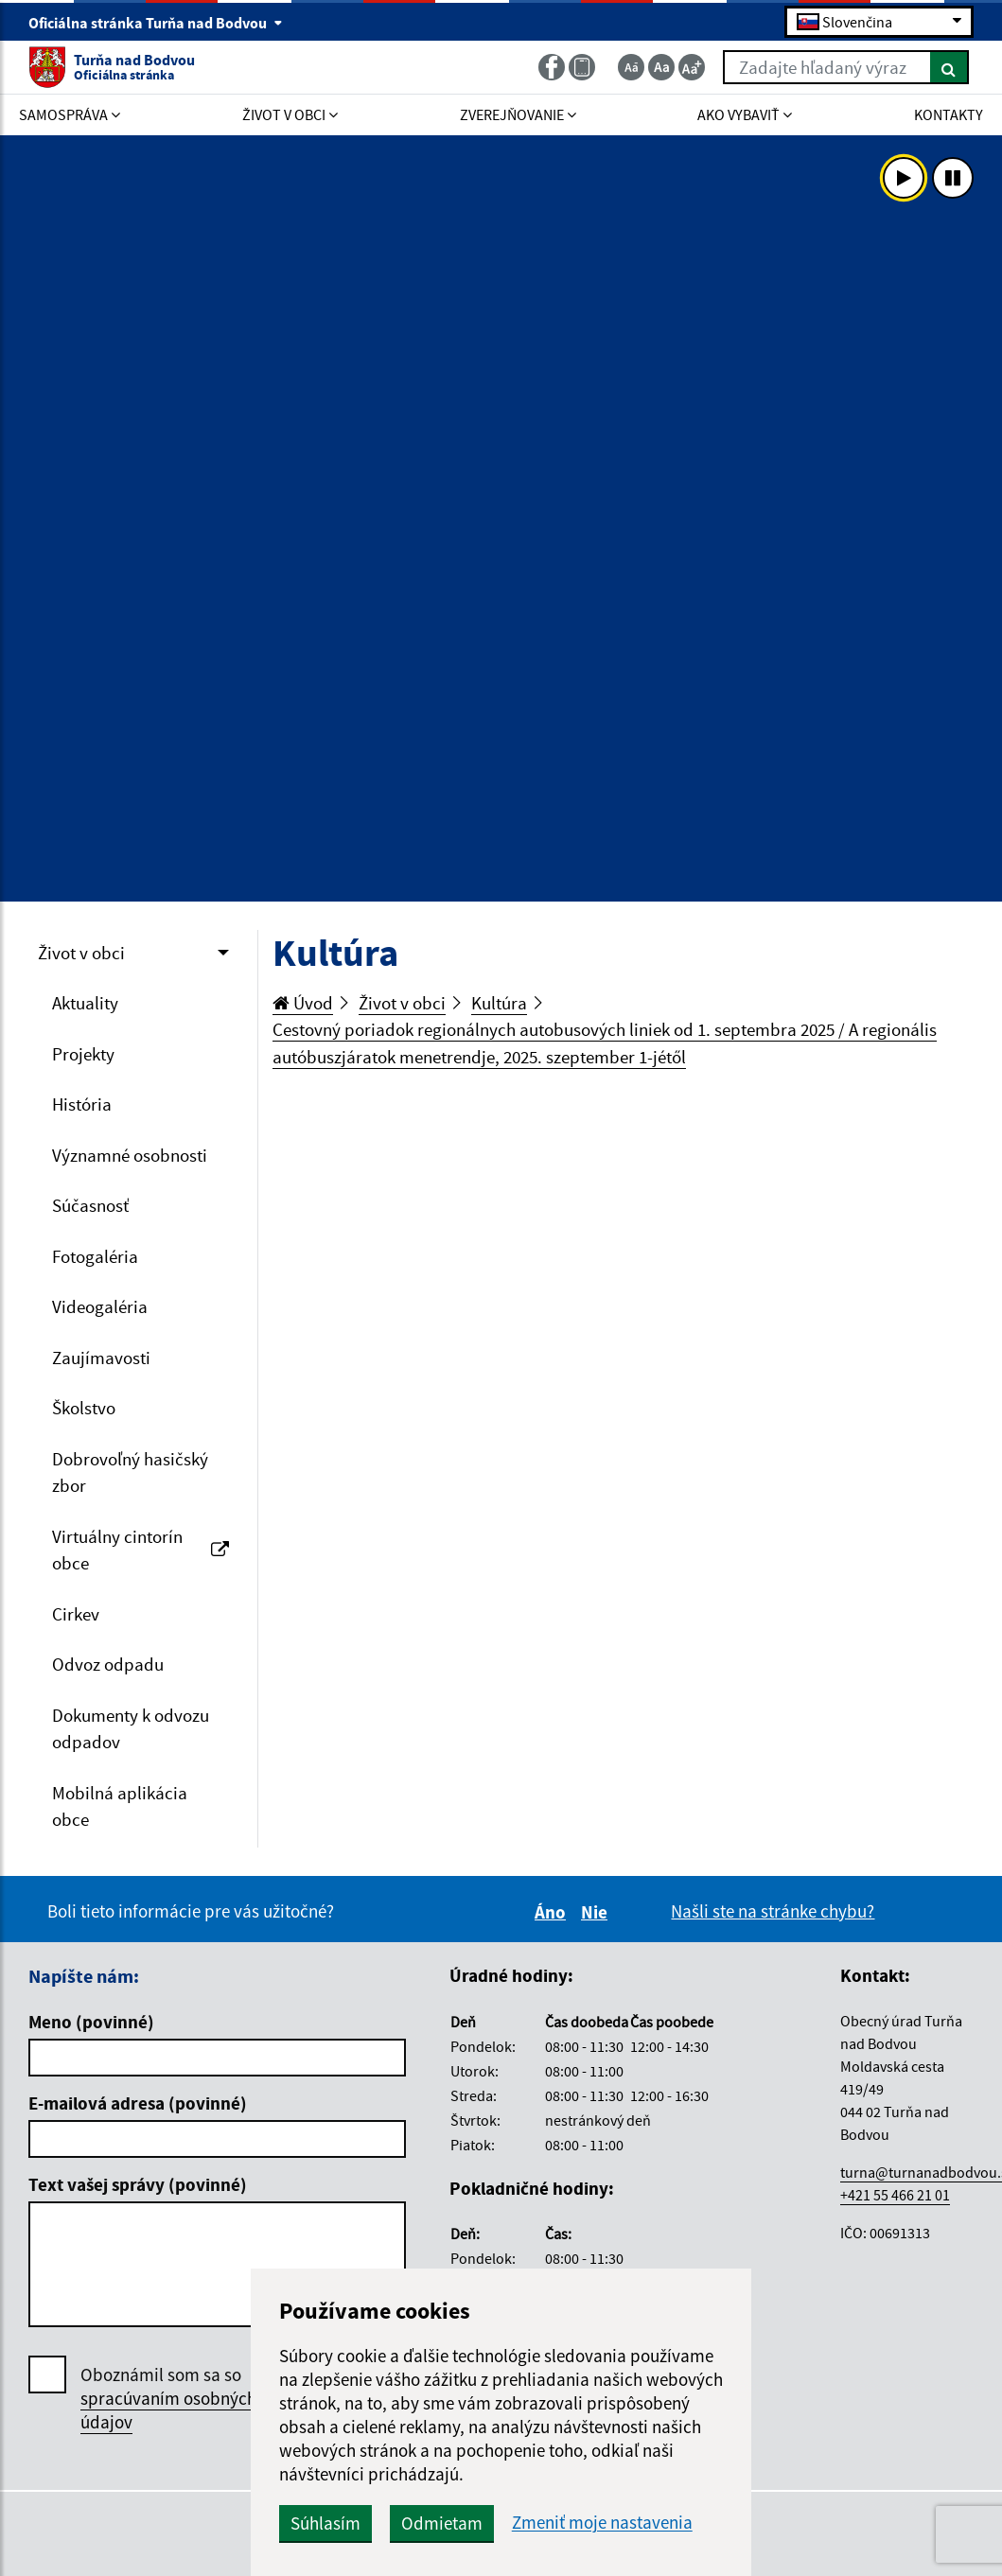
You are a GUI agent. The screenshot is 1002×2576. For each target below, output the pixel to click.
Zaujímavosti (101, 1357)
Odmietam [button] (442, 2523)
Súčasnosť (90, 1205)
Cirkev (75, 1614)
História (82, 1104)
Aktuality (85, 1002)
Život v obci (81, 952)
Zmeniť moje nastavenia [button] (602, 2523)
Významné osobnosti (129, 1155)
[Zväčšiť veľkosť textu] (691, 67)
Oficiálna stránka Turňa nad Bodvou (155, 22)
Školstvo (83, 1407)
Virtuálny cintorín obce (140, 1550)
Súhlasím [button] (325, 2523)
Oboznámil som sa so (168, 2398)
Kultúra (499, 1002)
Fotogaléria (95, 1256)
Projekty (83, 1054)
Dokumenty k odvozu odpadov (130, 1729)
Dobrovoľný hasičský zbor (130, 1472)
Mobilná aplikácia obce (119, 1806)
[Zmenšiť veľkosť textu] (631, 67)
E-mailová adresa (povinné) (137, 2103)
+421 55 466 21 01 (895, 2194)
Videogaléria (100, 1306)
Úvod (302, 1002)
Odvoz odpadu (108, 1664)
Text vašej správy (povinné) (137, 2184)
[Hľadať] (949, 67)
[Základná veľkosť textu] (661, 67)
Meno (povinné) (91, 2021)
